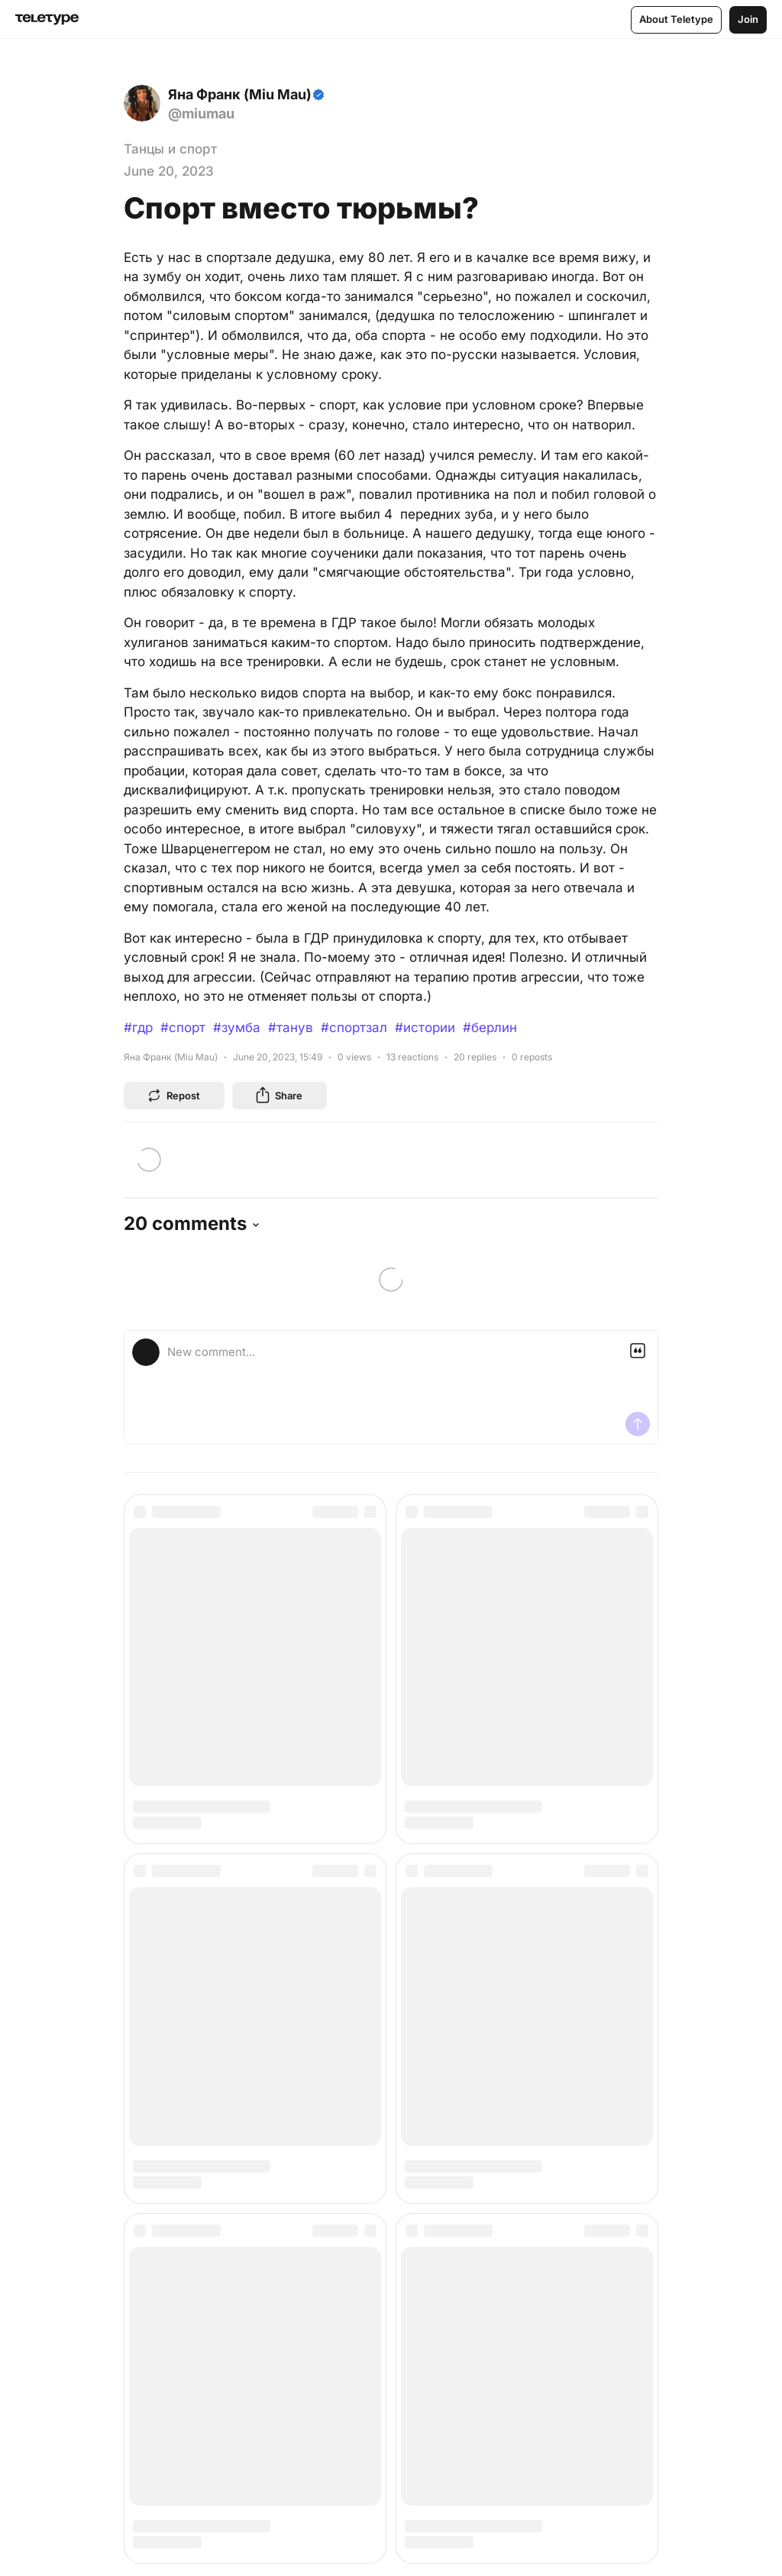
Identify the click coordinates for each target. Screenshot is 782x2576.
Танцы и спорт (170, 149)
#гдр (138, 1027)
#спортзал (354, 1027)
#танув (290, 1027)
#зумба (236, 1027)
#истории (425, 1027)
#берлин (490, 1027)
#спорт (182, 1027)
